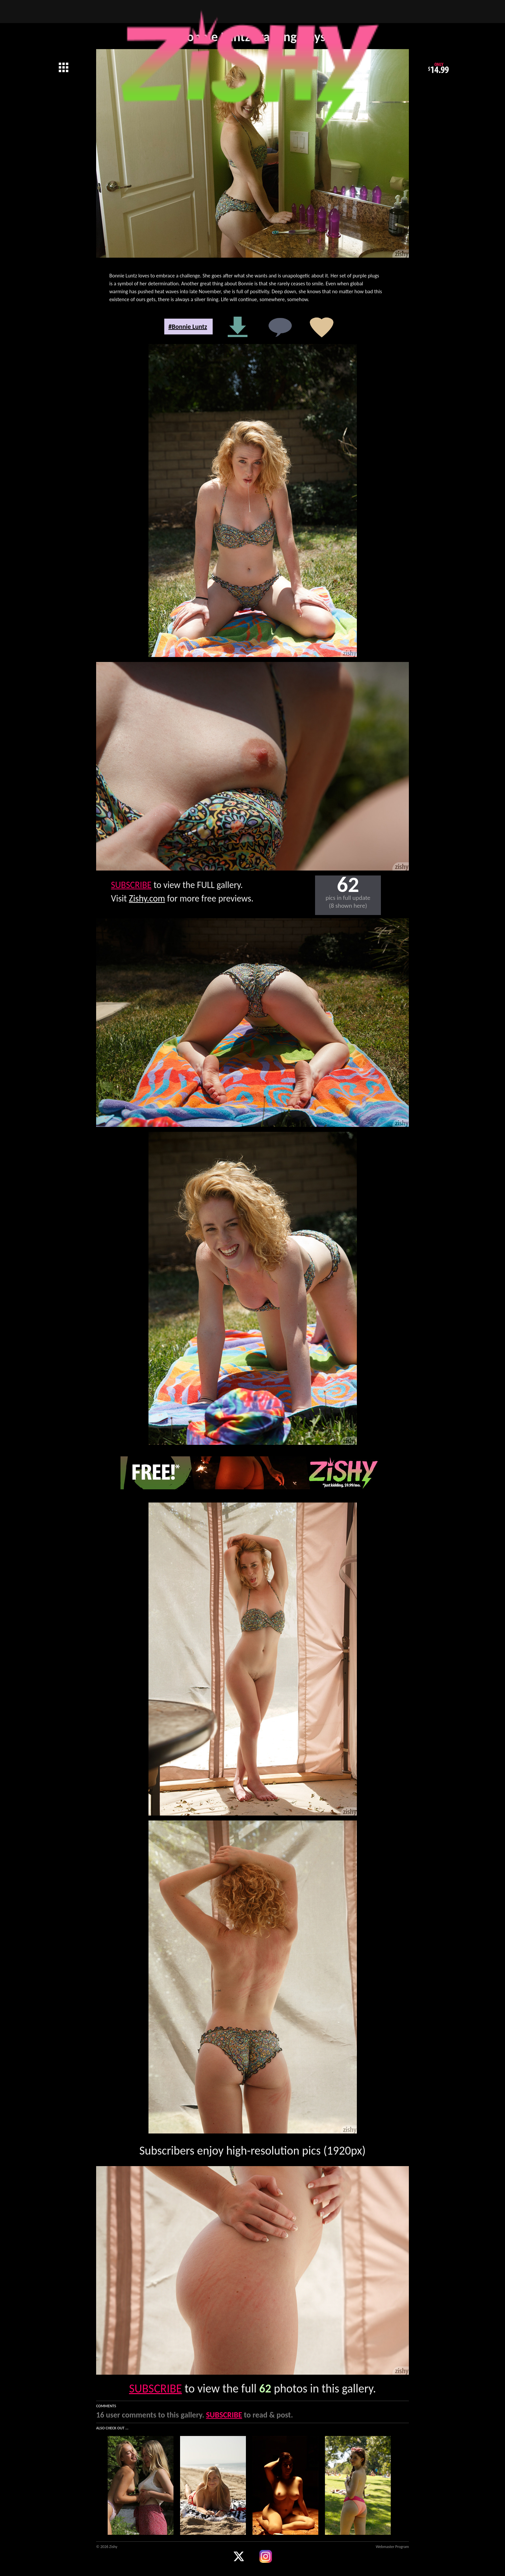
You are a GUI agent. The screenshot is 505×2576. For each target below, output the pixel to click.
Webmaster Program (392, 2546)
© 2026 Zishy (106, 2546)
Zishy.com (147, 898)
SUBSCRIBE (131, 884)
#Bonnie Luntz (187, 326)
